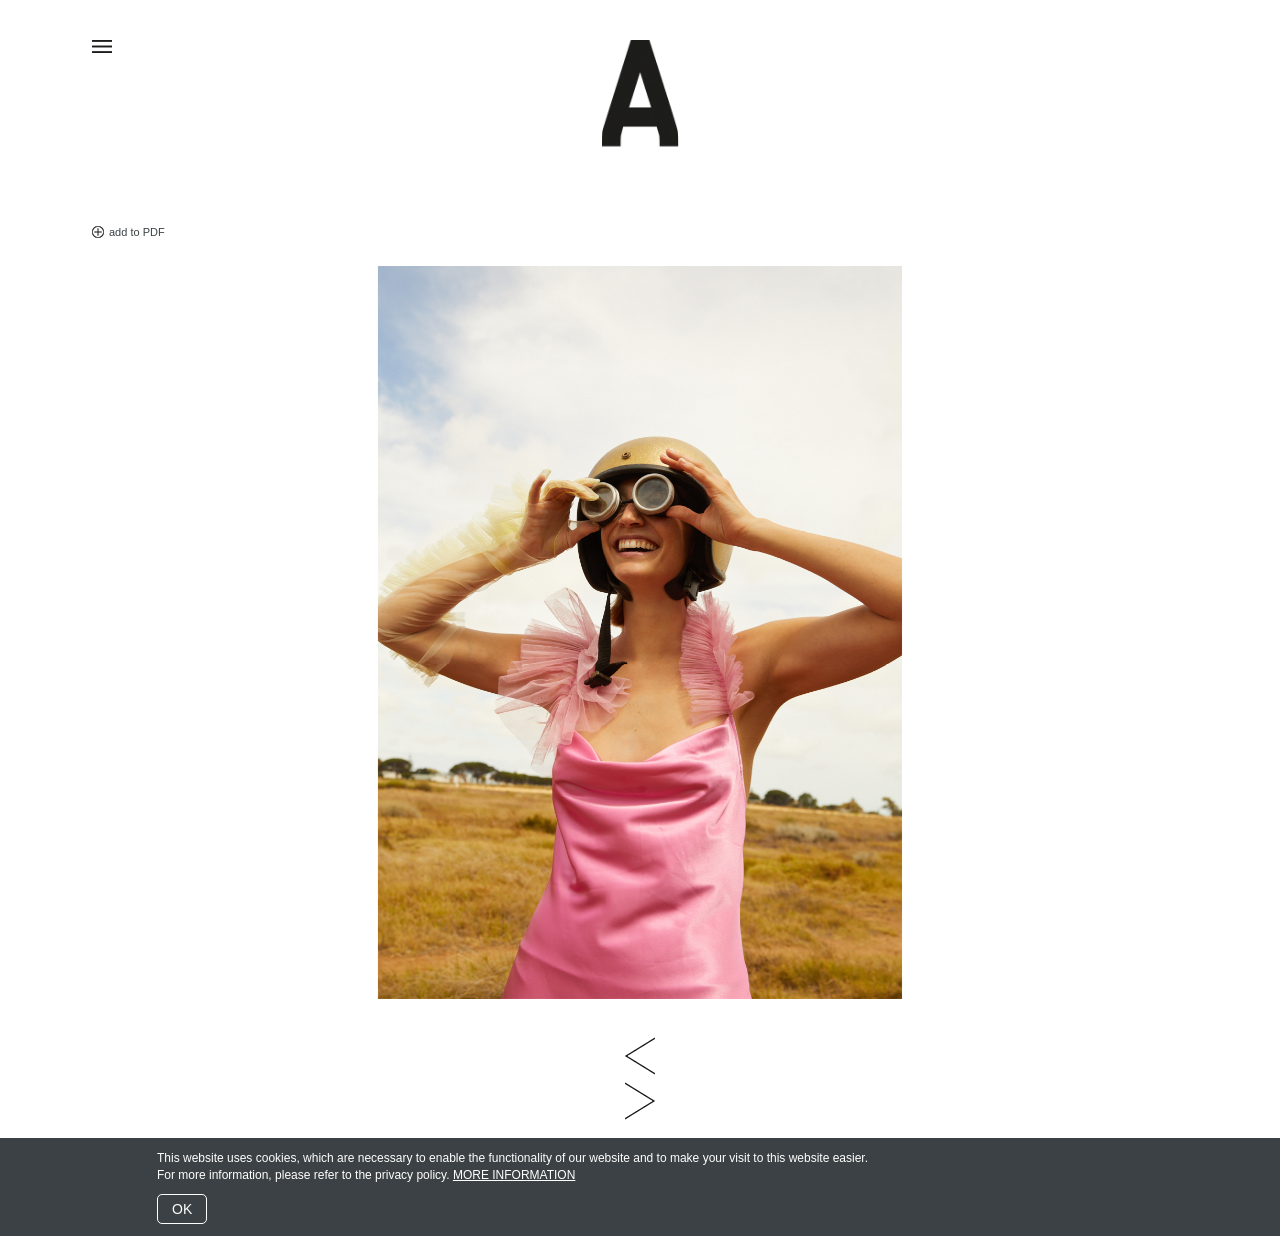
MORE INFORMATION (514, 1175)
